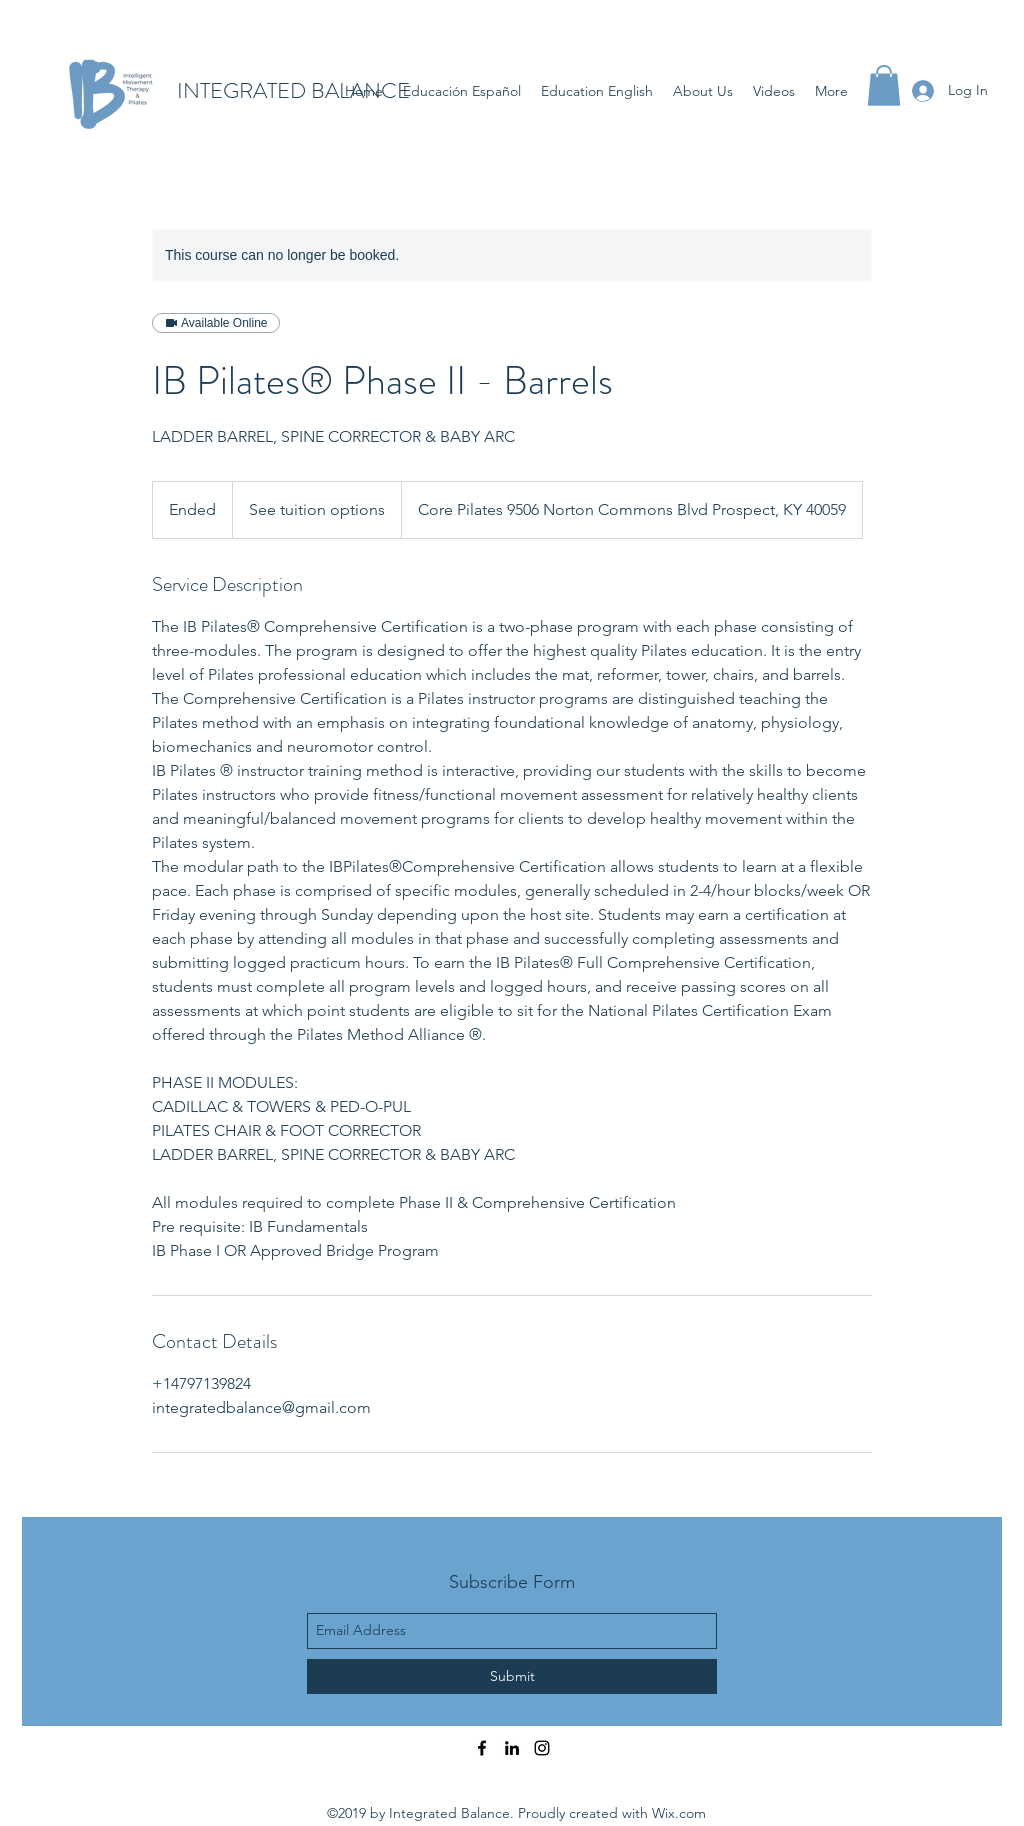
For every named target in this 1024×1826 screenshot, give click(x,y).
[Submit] (512, 1676)
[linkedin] (512, 1748)
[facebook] (482, 1748)
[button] (884, 85)
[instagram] (542, 1748)
